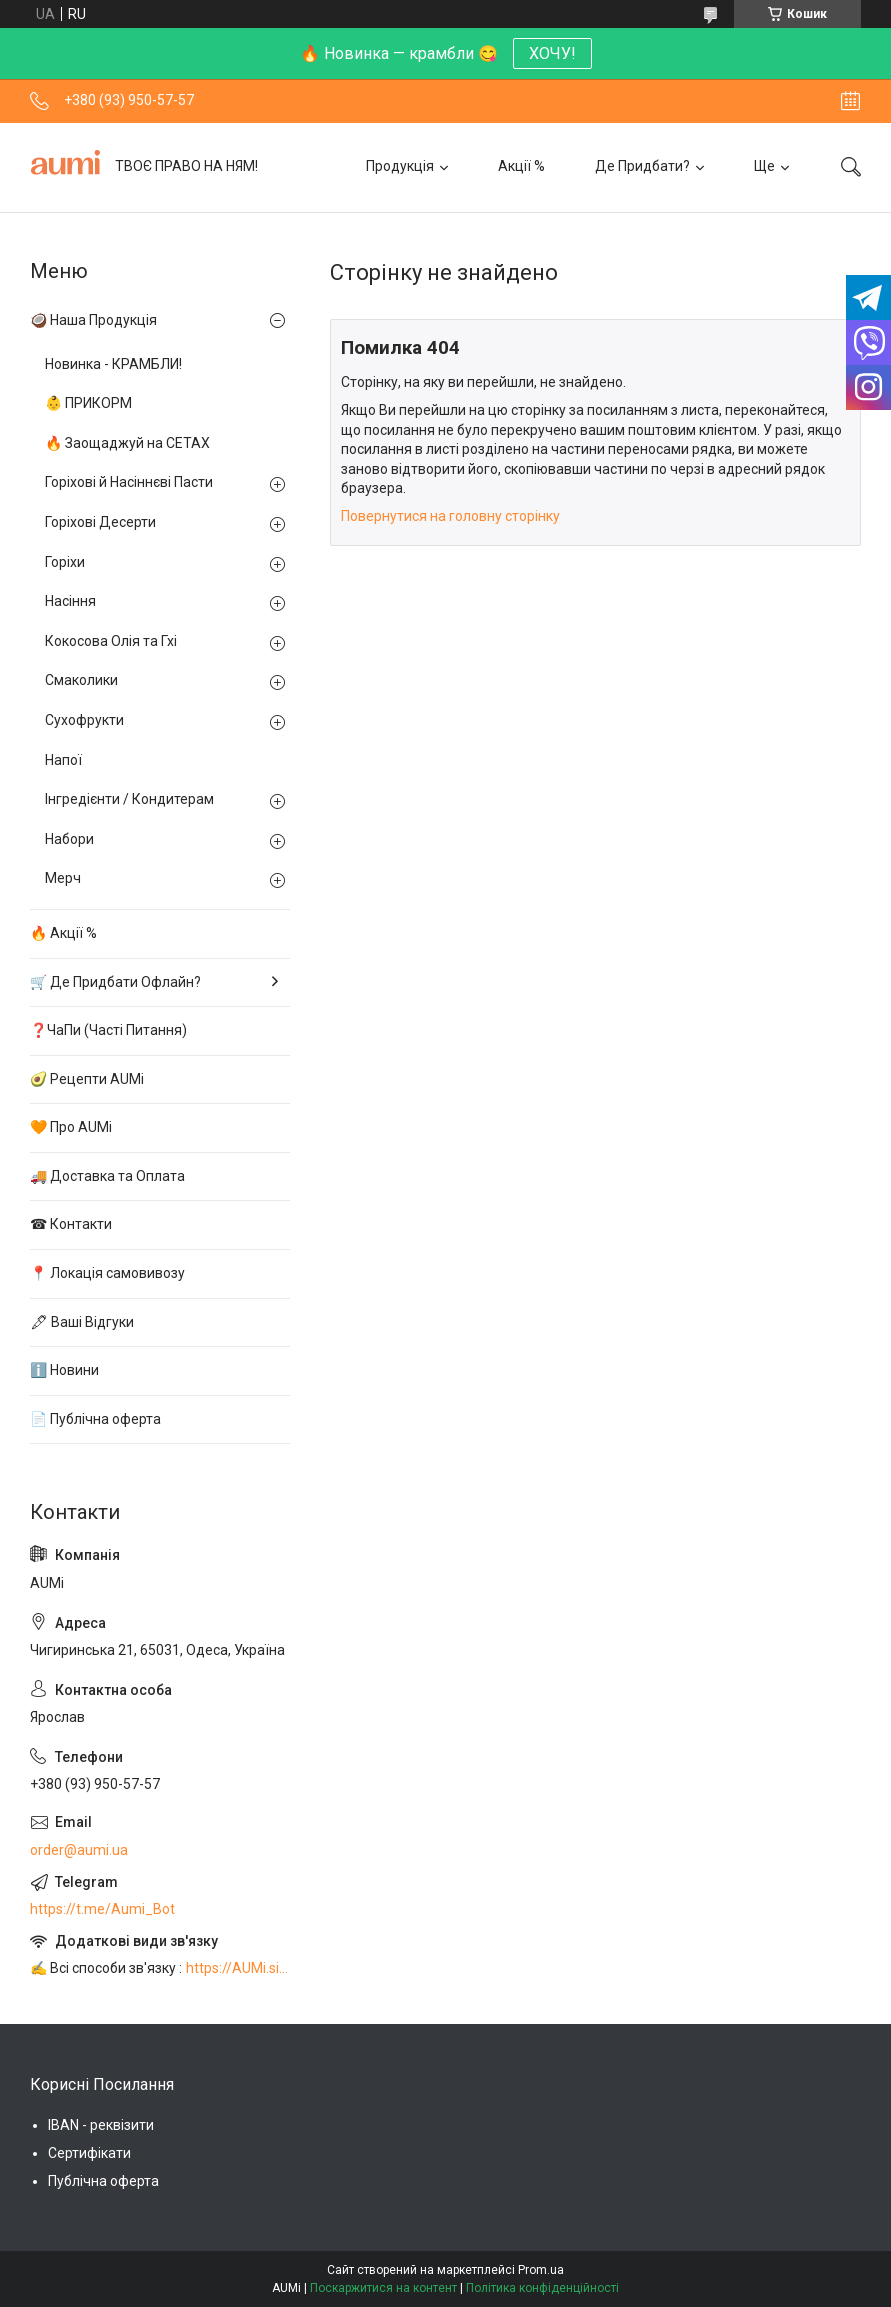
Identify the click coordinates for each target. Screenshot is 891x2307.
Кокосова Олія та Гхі (111, 641)
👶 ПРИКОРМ (88, 403)
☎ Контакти (71, 1224)
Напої (63, 760)
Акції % (521, 166)
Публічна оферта (103, 2181)
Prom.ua (541, 2270)
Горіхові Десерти (100, 522)
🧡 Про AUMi (71, 1127)
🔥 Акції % (63, 933)
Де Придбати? (642, 166)
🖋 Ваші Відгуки (82, 1322)
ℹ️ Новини (64, 1370)
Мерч (63, 878)
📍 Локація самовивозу (107, 1273)
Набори (69, 839)
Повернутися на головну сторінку (450, 516)
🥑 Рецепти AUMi (87, 1079)
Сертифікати (89, 2153)
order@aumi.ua (79, 1850)
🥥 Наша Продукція (93, 320)
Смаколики (81, 680)
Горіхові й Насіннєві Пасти (129, 482)
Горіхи (65, 562)
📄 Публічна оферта (95, 1419)
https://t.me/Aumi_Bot (102, 1909)
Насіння (70, 601)
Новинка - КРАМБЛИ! (113, 364)
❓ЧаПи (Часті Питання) (108, 1030)
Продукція (400, 166)
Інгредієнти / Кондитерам (129, 799)
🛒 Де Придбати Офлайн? (115, 982)
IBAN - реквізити (101, 2125)
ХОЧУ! (552, 53)
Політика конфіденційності (542, 2288)
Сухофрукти (84, 720)
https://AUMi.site (238, 1968)
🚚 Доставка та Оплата (107, 1176)
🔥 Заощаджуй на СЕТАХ (127, 443)
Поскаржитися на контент (383, 2288)
